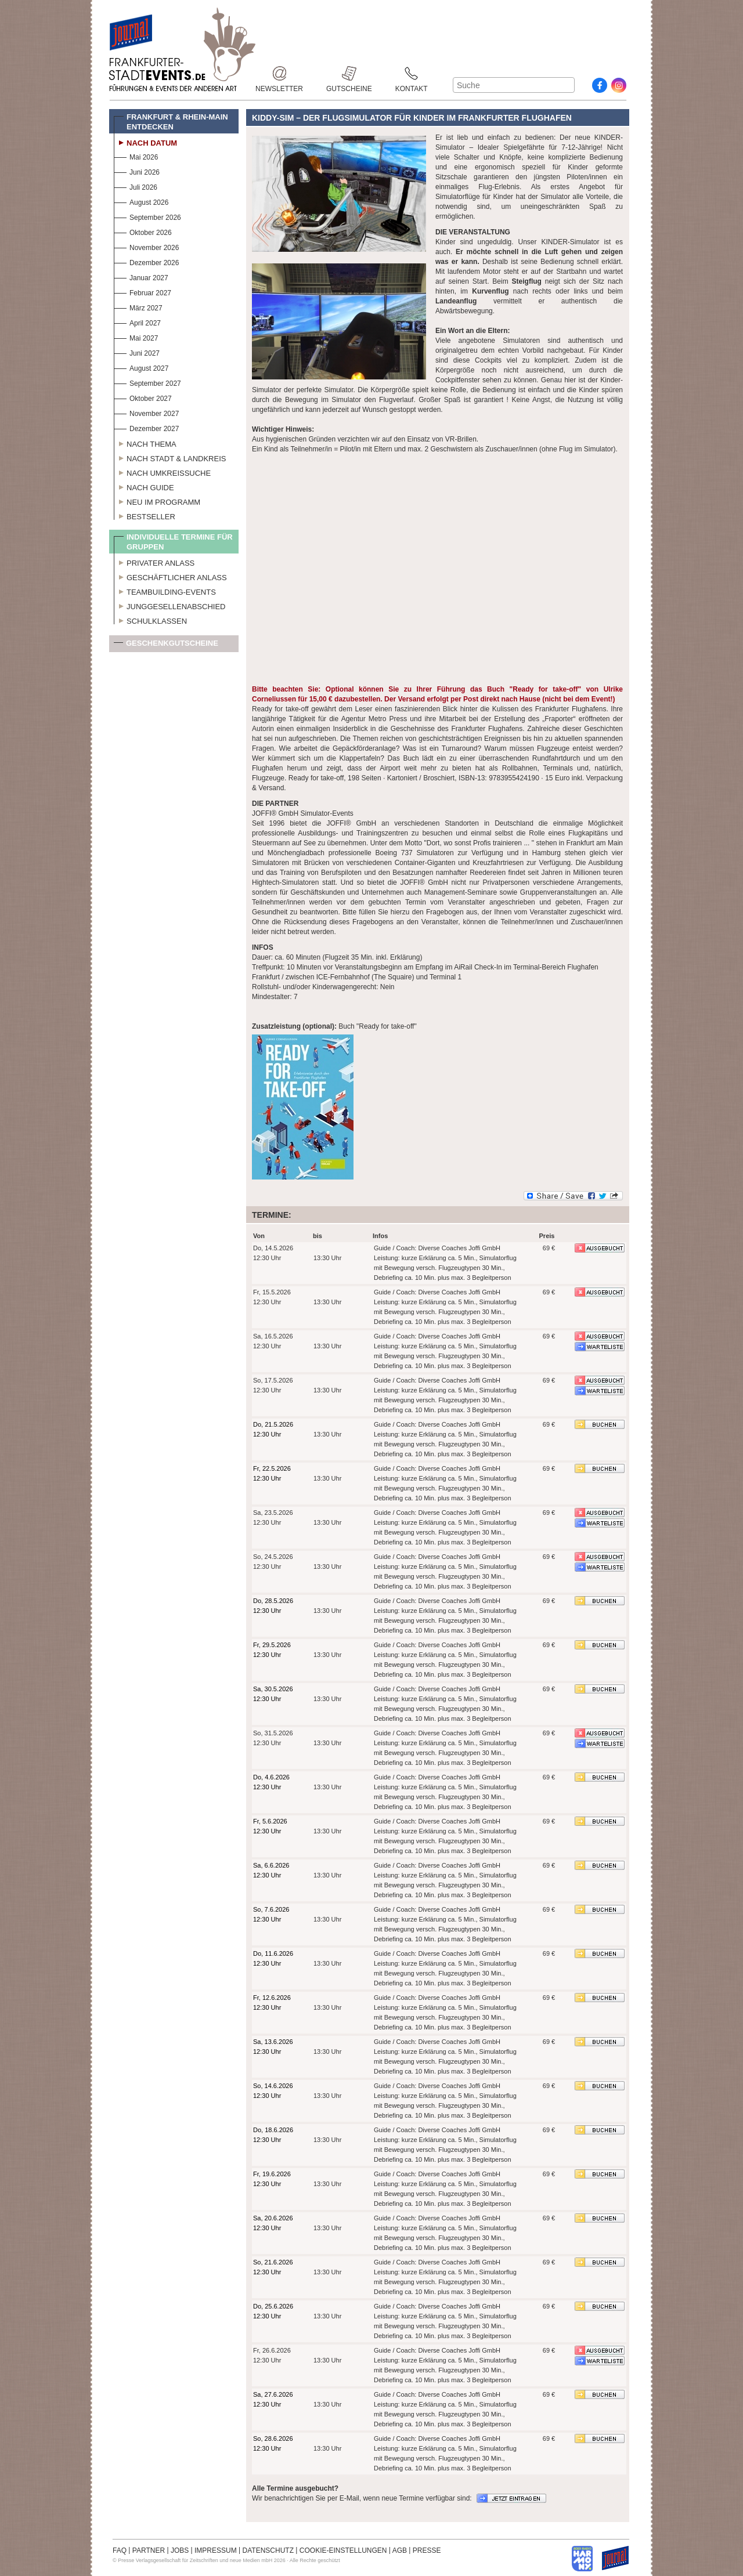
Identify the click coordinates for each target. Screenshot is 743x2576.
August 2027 (141, 366)
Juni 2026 (137, 170)
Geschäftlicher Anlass (170, 576)
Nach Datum (145, 141)
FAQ (120, 2550)
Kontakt (411, 73)
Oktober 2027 (143, 397)
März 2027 (138, 306)
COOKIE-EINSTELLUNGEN (343, 2550)
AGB (399, 2550)
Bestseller (144, 515)
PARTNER (148, 2550)
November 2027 (146, 412)
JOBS (180, 2550)
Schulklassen (150, 619)
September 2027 (147, 382)
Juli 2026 (135, 185)
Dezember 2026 (146, 261)
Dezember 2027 (146, 427)
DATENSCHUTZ (268, 2550)
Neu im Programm (157, 500)
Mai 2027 (136, 336)
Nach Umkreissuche (162, 471)
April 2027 (137, 321)
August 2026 (141, 201)
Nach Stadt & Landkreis (170, 457)
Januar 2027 (141, 276)
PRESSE (427, 2550)
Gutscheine (349, 73)
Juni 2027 (137, 351)
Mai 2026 (136, 155)
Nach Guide (144, 486)
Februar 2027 (142, 291)
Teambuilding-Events (165, 590)
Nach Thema (145, 442)
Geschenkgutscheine (166, 645)
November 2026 (146, 246)
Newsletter (279, 73)
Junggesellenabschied (170, 605)
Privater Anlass (154, 561)
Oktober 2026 (143, 231)
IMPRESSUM (215, 2550)
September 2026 (147, 216)
